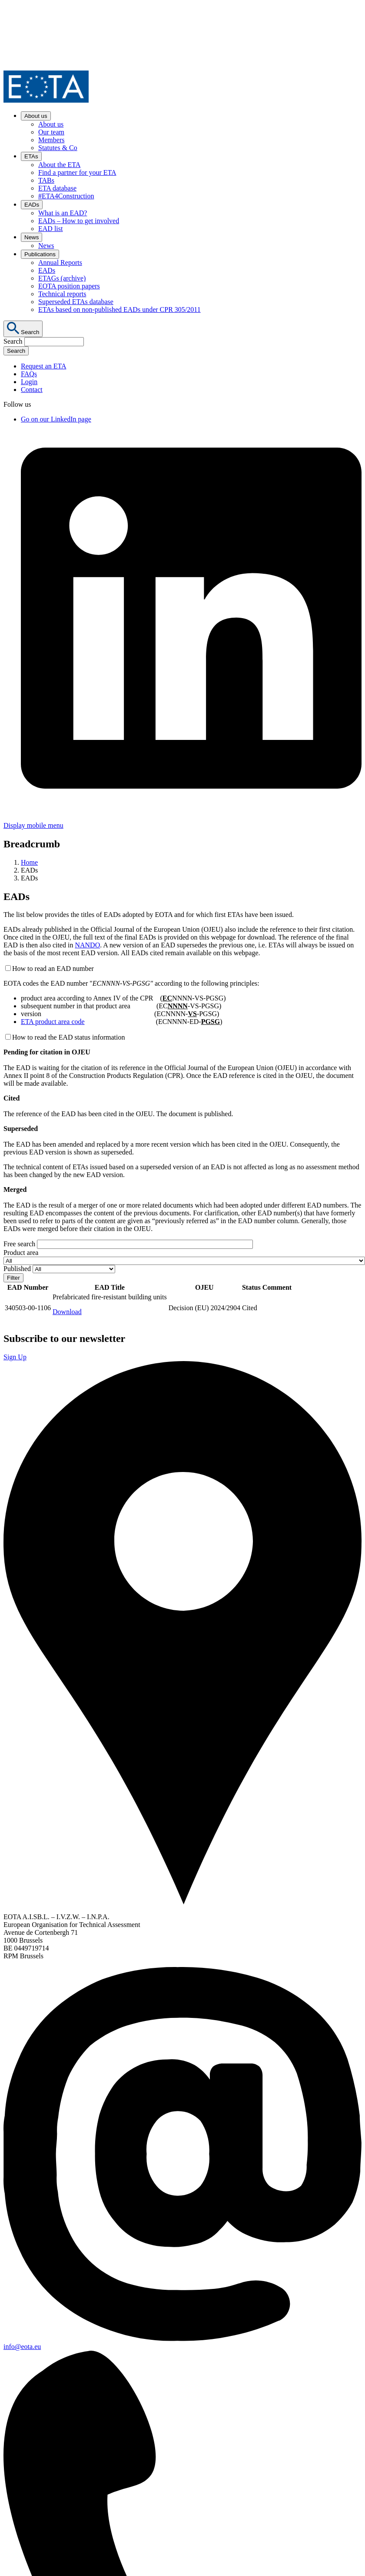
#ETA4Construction (66, 196)
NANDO (87, 945)
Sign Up (15, 1357)
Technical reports (62, 294)
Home (29, 862)
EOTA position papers (69, 286)
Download (67, 1311)
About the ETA (59, 164)
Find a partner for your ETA (77, 172)
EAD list (50, 228)
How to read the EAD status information (68, 1037)
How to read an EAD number (53, 968)
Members (51, 140)
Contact (32, 389)
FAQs (29, 374)
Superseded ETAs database (75, 301)
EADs (31, 204)
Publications (40, 254)
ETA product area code (53, 1021)
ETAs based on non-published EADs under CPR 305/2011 (119, 309)
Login (29, 381)
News (31, 237)
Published (17, 1268)
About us (35, 116)
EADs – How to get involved (78, 220)
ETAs (31, 156)
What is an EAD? (62, 213)
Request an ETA (43, 366)
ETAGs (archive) (62, 278)
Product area (20, 1252)
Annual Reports (60, 262)
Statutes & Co (57, 147)
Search (13, 341)
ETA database (57, 188)
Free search (19, 1244)
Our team (51, 132)
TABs (46, 180)
